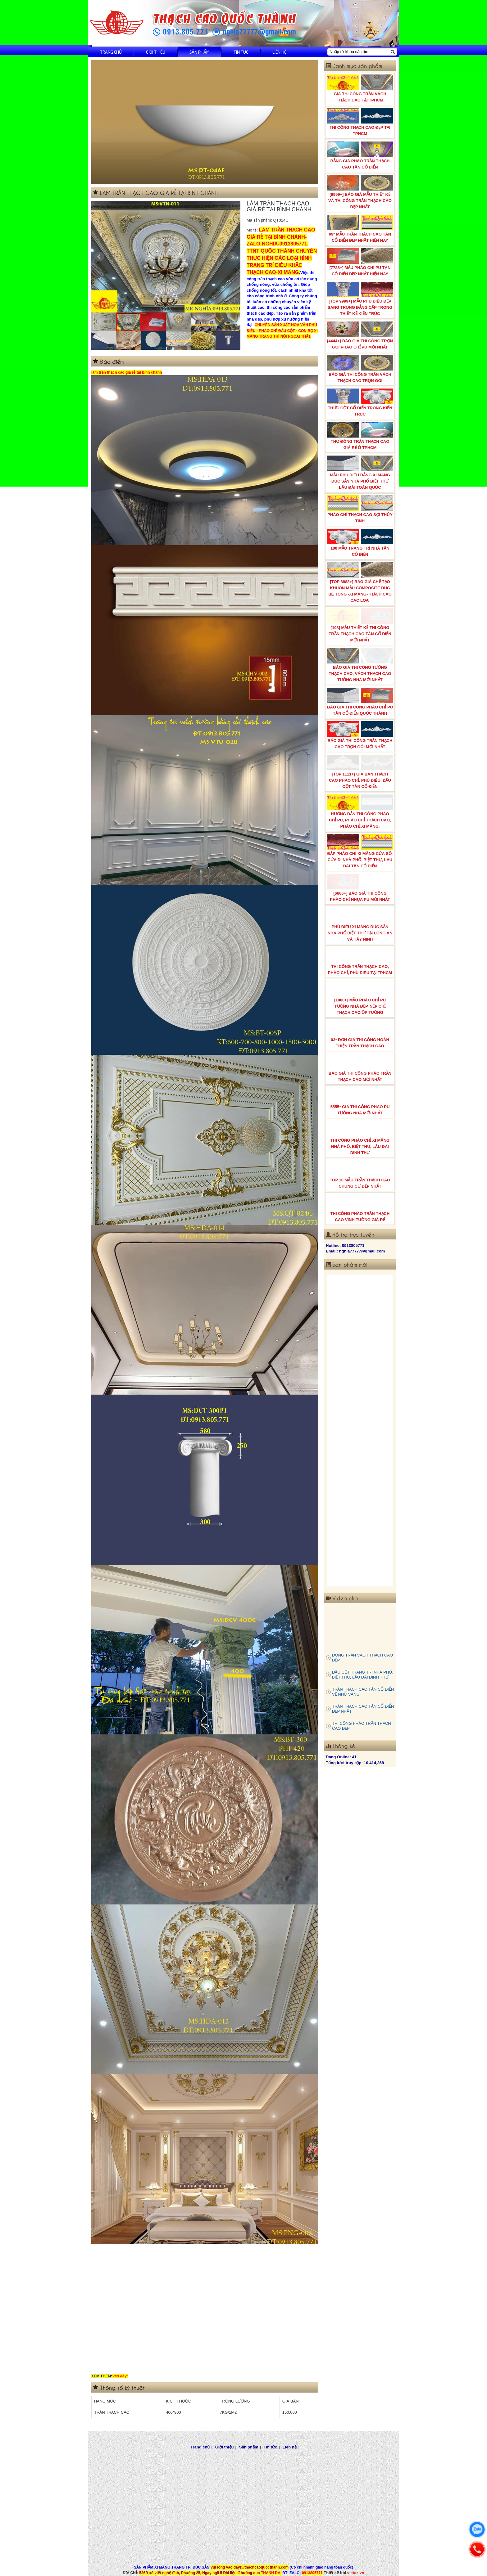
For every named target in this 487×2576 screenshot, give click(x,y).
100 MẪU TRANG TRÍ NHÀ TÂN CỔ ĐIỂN (360, 543)
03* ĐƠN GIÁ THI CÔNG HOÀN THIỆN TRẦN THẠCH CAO (360, 1034)
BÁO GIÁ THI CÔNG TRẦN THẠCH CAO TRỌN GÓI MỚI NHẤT (360, 735)
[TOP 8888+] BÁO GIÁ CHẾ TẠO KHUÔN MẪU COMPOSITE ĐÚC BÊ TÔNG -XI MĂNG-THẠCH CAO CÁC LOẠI (360, 582)
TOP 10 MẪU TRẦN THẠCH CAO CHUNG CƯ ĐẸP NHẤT (360, 1175)
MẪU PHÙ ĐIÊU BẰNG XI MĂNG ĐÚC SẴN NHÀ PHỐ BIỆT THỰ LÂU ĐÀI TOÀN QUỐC (360, 473)
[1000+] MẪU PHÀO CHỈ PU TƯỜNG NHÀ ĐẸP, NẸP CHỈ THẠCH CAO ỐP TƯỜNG (360, 998)
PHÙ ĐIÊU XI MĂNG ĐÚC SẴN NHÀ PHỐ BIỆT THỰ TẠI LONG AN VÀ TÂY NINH (360, 924)
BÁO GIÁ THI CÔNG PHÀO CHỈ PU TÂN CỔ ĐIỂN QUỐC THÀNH (360, 702)
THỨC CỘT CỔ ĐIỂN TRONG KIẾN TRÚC (360, 402)
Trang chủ (111, 52)
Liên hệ (279, 52)
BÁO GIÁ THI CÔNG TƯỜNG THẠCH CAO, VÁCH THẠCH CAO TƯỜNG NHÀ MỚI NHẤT (360, 665)
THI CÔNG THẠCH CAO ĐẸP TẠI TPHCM (360, 122)
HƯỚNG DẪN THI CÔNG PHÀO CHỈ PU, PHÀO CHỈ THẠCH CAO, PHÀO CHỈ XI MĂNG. (360, 811)
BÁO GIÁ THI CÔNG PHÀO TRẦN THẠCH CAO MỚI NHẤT (360, 1068)
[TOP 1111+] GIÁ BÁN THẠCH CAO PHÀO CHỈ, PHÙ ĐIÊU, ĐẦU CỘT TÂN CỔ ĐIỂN (360, 772)
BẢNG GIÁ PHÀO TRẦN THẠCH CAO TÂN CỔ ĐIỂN (360, 155)
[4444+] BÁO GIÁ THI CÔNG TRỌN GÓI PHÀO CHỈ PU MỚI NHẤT (360, 335)
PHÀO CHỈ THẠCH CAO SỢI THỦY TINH (360, 509)
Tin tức (241, 52)
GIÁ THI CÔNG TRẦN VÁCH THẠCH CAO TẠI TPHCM (360, 88)
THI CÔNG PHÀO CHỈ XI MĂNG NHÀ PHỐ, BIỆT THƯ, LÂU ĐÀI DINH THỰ (360, 1138)
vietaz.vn (355, 2572)
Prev (99, 257)
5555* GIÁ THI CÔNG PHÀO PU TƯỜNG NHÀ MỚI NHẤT (360, 1101)
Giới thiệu (155, 52)
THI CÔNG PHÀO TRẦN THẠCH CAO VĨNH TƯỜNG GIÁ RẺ (360, 1208)
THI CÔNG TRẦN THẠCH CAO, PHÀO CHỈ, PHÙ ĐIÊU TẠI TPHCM (360, 961)
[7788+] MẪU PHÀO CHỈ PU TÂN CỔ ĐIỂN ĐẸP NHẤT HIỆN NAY (360, 262)
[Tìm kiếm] (392, 52)
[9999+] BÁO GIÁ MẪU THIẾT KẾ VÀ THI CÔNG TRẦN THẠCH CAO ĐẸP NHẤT (360, 192)
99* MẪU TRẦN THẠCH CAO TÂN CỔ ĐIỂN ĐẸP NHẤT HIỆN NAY (360, 229)
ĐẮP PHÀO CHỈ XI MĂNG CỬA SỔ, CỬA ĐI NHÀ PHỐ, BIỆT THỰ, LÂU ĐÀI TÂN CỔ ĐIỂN (360, 851)
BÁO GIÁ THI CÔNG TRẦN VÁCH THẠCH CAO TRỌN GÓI (360, 369)
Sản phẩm (199, 52)
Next (232, 257)
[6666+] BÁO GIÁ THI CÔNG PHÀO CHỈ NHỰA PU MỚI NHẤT (360, 888)
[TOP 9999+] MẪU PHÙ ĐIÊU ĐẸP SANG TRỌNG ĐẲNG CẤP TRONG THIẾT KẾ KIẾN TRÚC (360, 299)
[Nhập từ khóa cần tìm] (358, 52)
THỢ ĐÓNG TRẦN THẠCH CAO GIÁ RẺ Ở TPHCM (360, 436)
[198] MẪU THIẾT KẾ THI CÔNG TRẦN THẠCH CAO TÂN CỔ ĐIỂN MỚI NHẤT (360, 625)
